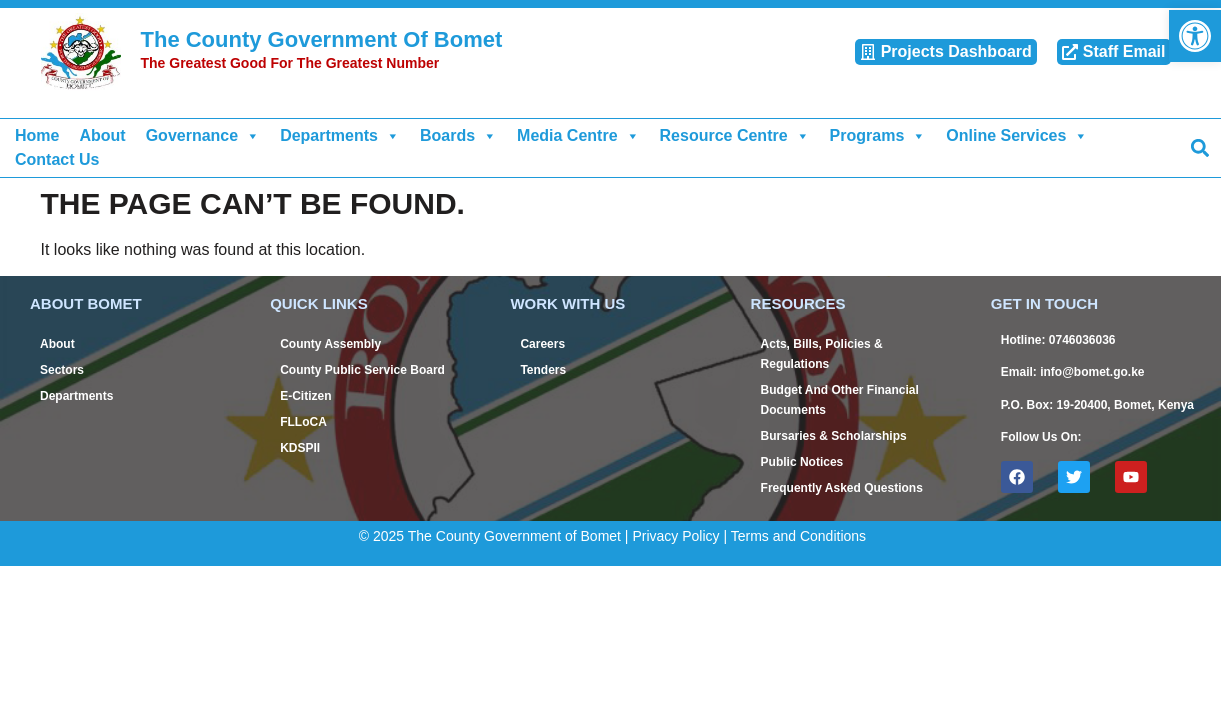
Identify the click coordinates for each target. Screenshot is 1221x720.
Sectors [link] (62, 370)
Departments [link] (340, 136)
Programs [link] (878, 136)
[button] (1200, 147)
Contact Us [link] (57, 159)
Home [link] (37, 135)
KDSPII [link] (300, 448)
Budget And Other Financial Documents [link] (840, 400)
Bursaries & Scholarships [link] (834, 436)
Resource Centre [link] (735, 136)
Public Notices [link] (802, 462)
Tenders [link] (543, 370)
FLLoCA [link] (303, 422)
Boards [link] (458, 136)
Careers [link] (542, 344)
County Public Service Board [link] (362, 370)
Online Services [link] (1017, 136)
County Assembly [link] (330, 344)
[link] (1195, 36)
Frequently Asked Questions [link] (842, 488)
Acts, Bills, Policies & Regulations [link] (822, 354)
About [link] (102, 135)
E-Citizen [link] (305, 396)
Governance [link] (203, 136)
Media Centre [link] (578, 136)
